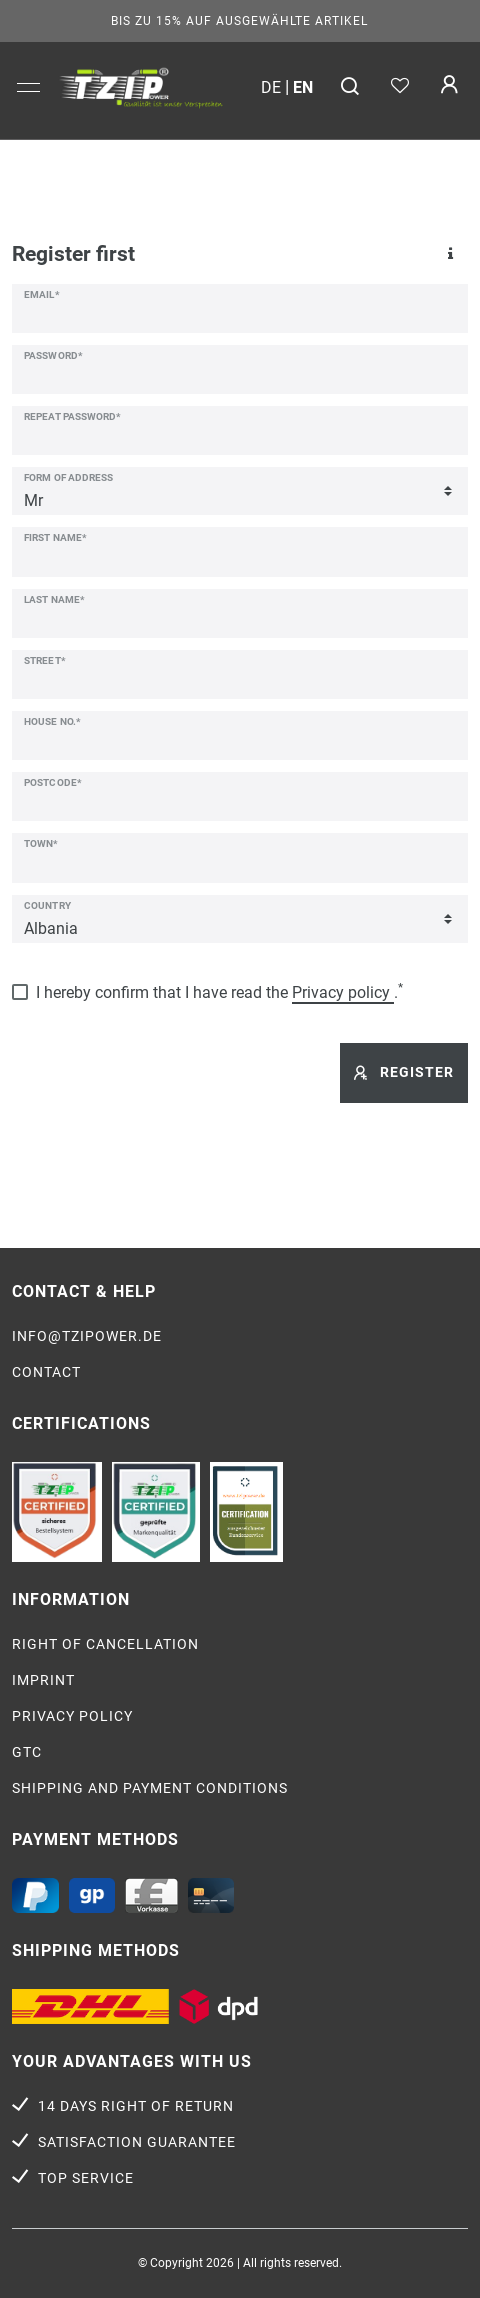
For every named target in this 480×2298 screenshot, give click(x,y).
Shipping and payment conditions (150, 1788)
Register (404, 1072)
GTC (27, 1752)
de (271, 87)
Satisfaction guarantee (137, 2142)
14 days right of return (136, 2106)
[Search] (350, 87)
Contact (46, 1372)
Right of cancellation (105, 1644)
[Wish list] (399, 87)
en (303, 87)
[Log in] (448, 87)
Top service (86, 2178)
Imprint (43, 1680)
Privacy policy (72, 1716)
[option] (141, 86)
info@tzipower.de (87, 1336)
